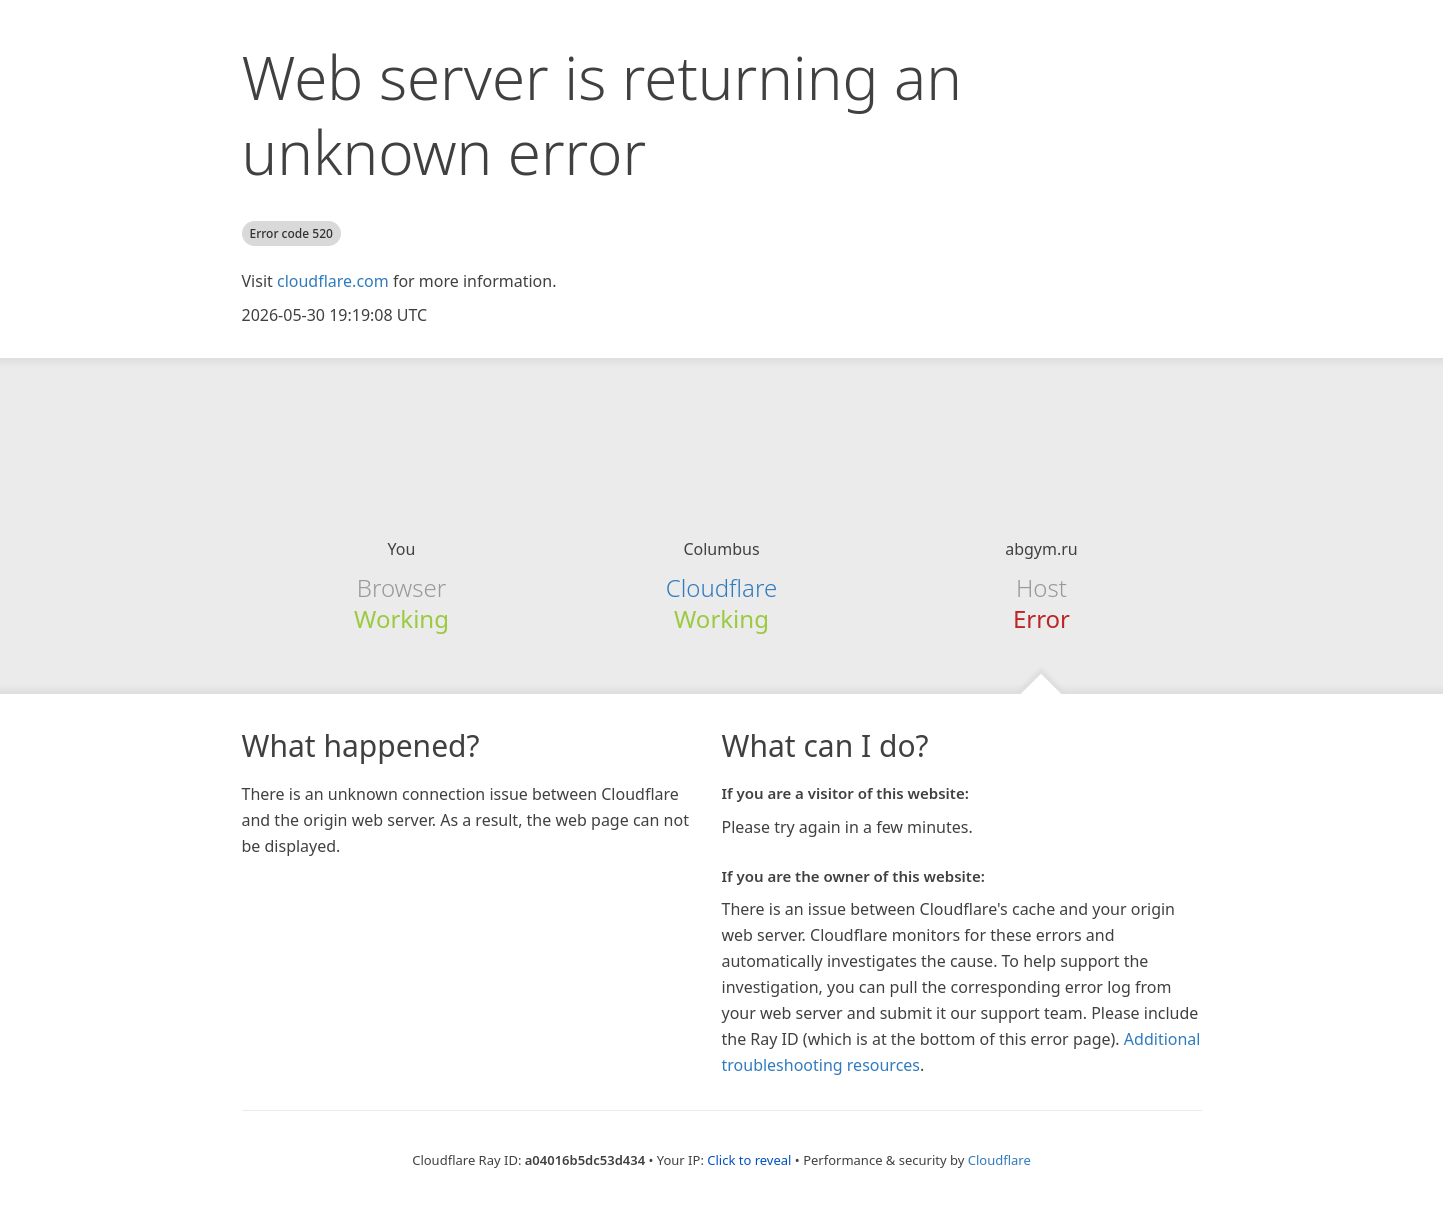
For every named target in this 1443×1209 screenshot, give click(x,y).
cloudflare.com (333, 281)
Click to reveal (749, 1160)
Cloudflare (721, 587)
